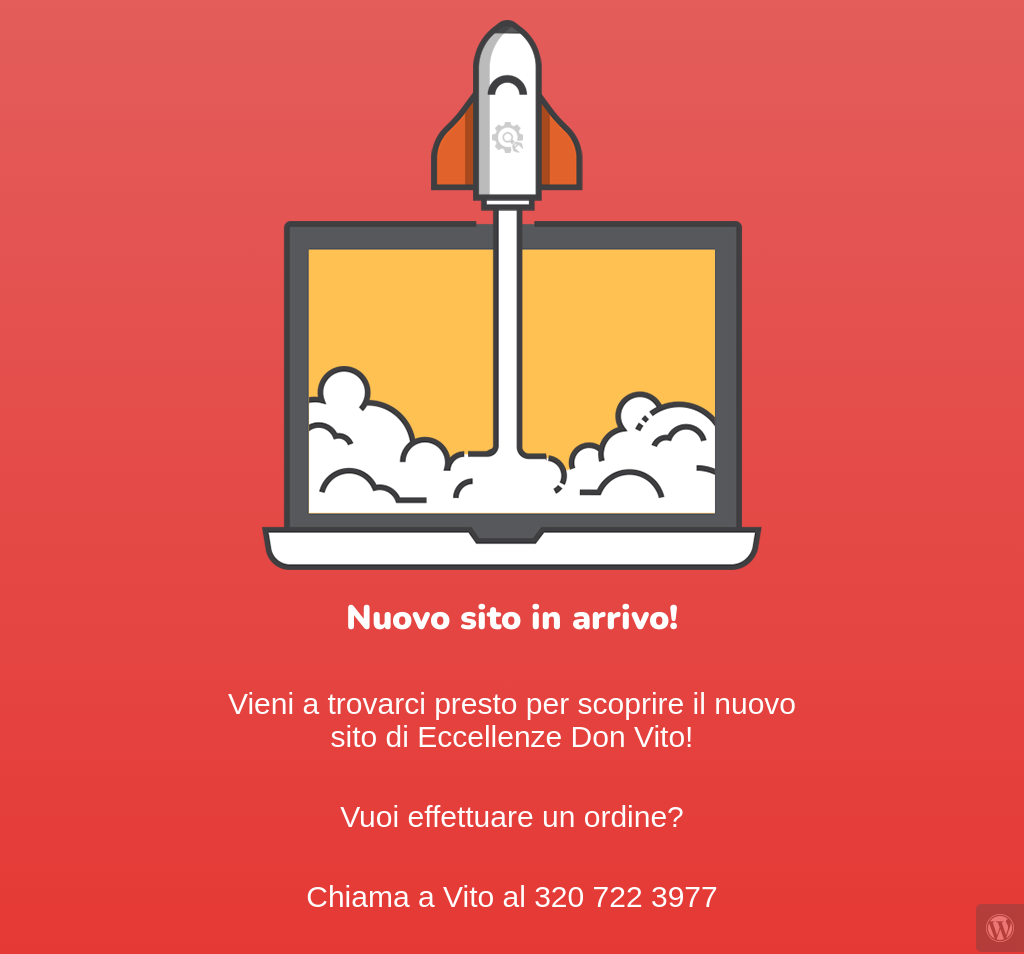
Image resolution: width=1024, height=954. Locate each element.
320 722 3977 (626, 896)
